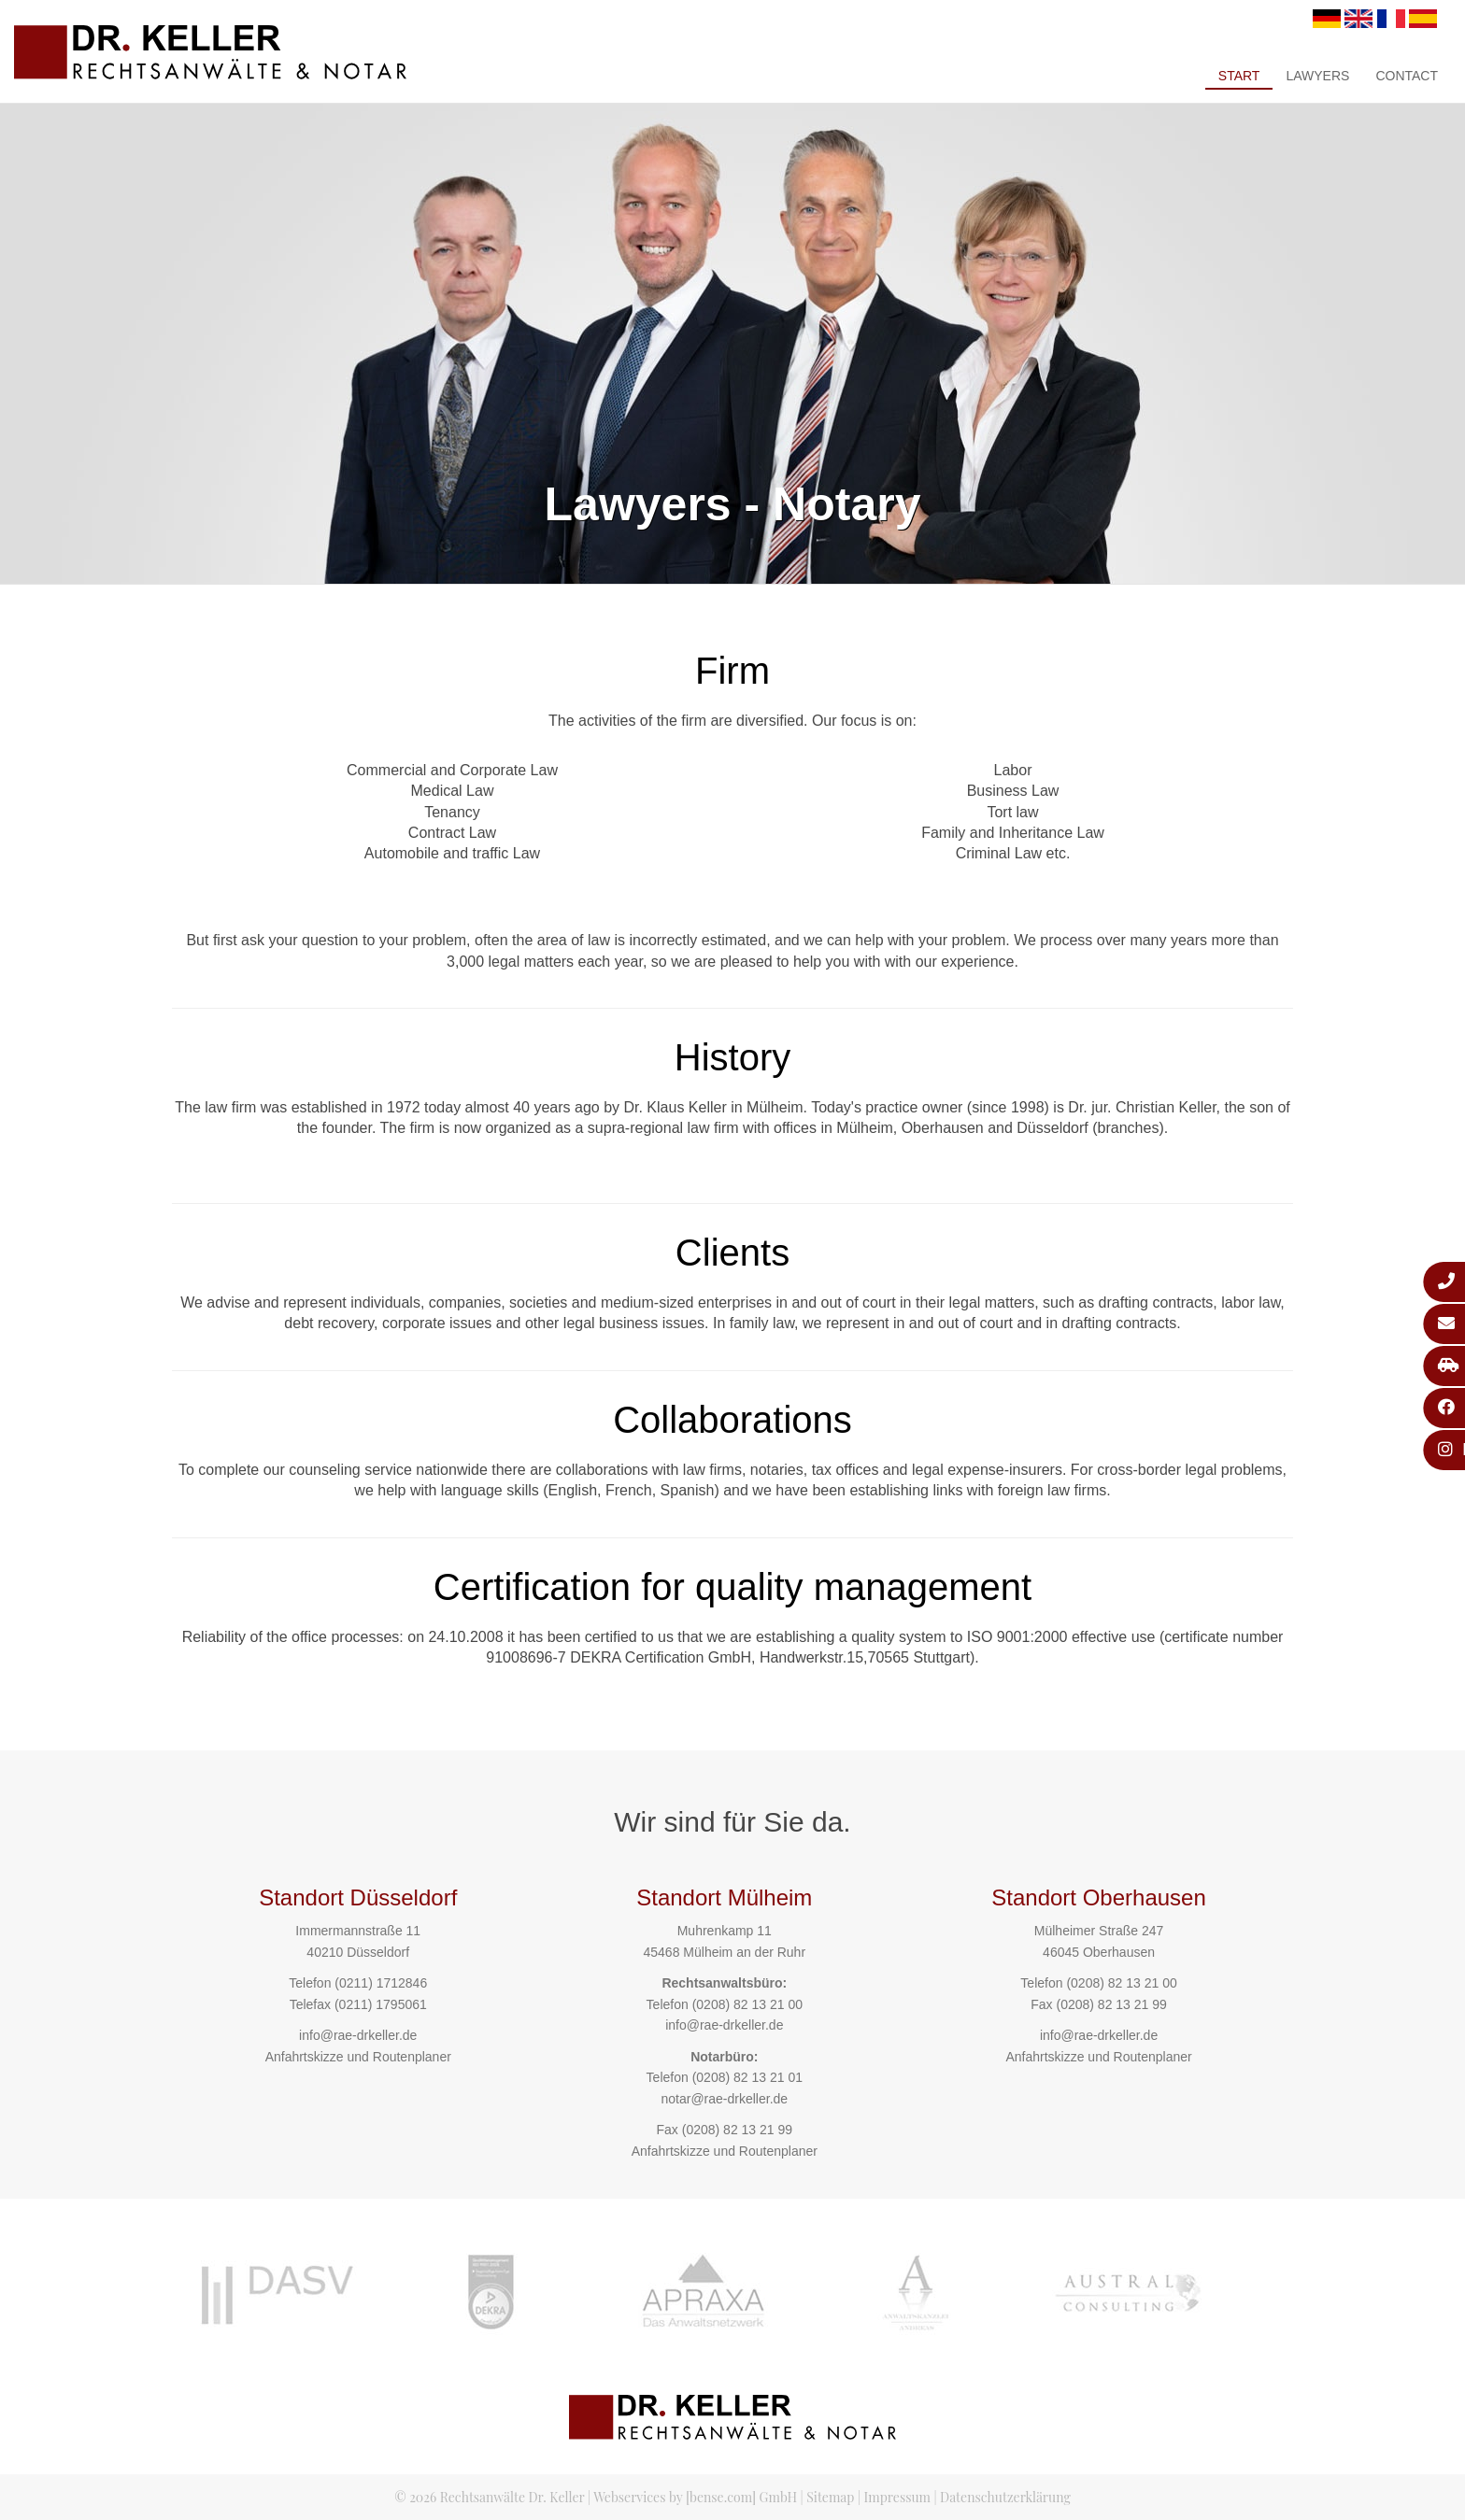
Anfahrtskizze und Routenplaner (358, 2056)
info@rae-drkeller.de (358, 2035)
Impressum (897, 2497)
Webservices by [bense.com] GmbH (695, 2497)
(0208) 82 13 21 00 (747, 2004)
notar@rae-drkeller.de (724, 2098)
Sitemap (830, 2497)
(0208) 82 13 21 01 (747, 2077)
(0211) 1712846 (380, 1982)
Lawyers (1317, 75)
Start (1239, 75)
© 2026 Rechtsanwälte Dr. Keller (489, 2497)
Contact (1406, 75)
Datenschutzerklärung (1005, 2497)
